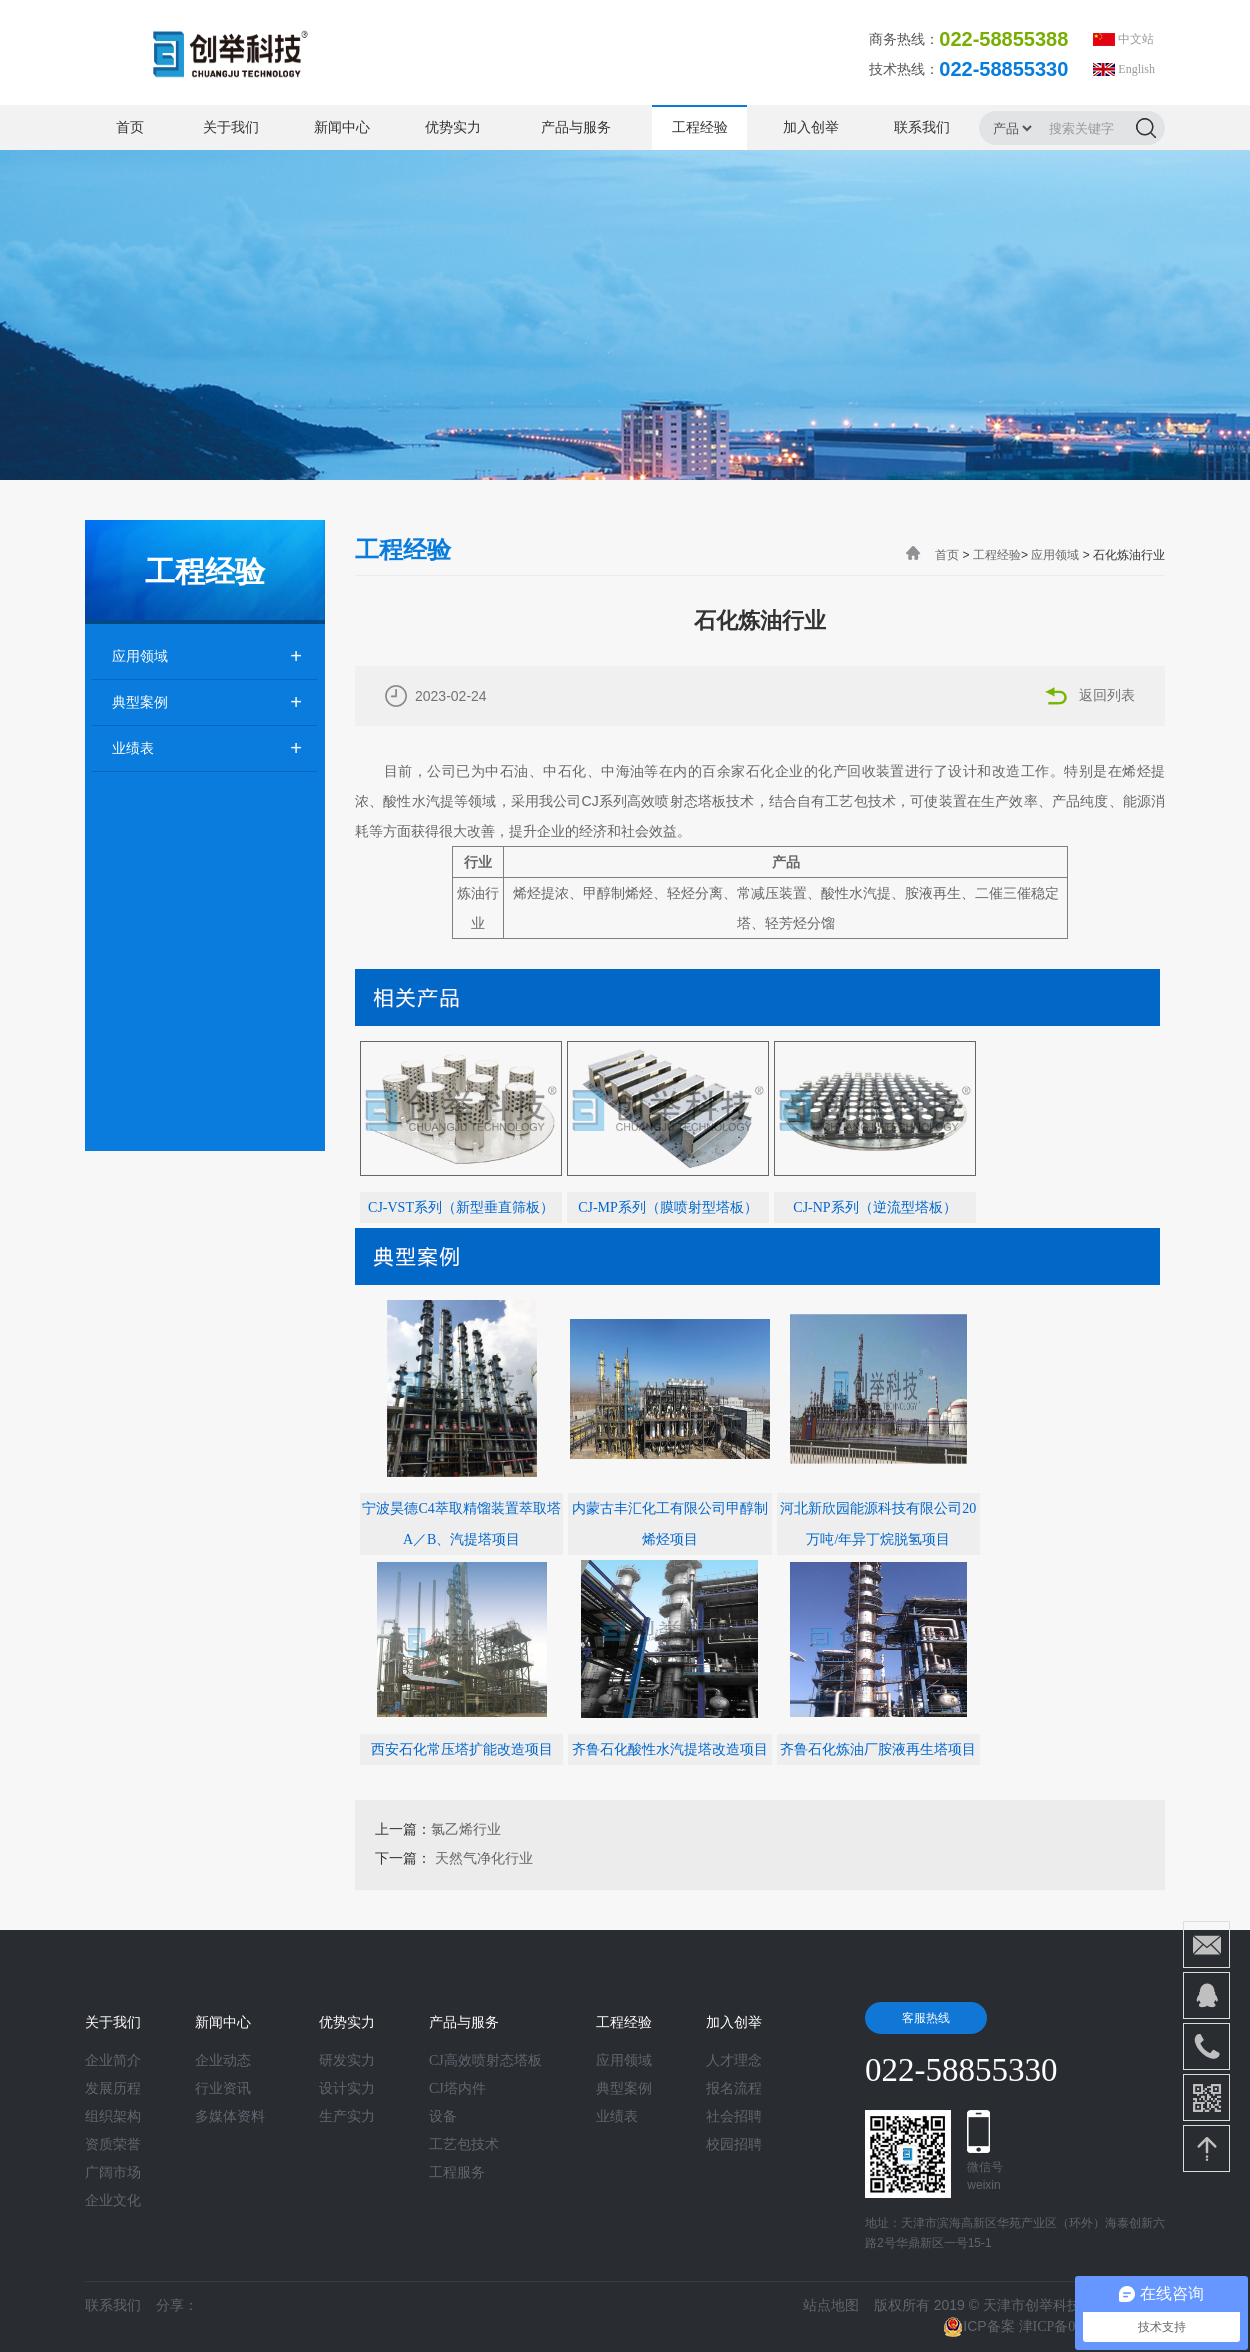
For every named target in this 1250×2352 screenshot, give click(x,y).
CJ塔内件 (457, 2089)
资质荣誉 (113, 2145)
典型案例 (140, 702)
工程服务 (457, 2173)
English (1136, 69)
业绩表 (133, 748)
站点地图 (831, 2305)
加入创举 (811, 127)
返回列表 (1107, 695)
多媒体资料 (230, 2117)
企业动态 (223, 2061)
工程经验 (700, 127)
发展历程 (113, 2089)
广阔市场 (113, 2173)
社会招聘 (734, 2117)
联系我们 (922, 127)
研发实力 (347, 2061)
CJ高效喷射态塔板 (485, 2061)
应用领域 (140, 656)
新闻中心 (342, 127)
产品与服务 (576, 127)
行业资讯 (223, 2089)
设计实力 (347, 2089)
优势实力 (453, 127)
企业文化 (113, 2201)
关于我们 (231, 127)
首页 (130, 127)
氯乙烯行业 (466, 1829)
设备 (443, 2117)
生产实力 (347, 2117)
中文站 (1136, 39)
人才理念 (734, 2061)
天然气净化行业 (484, 1858)
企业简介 (113, 2061)
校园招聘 (734, 2145)
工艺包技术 (464, 2145)
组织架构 (113, 2117)
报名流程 (734, 2089)
